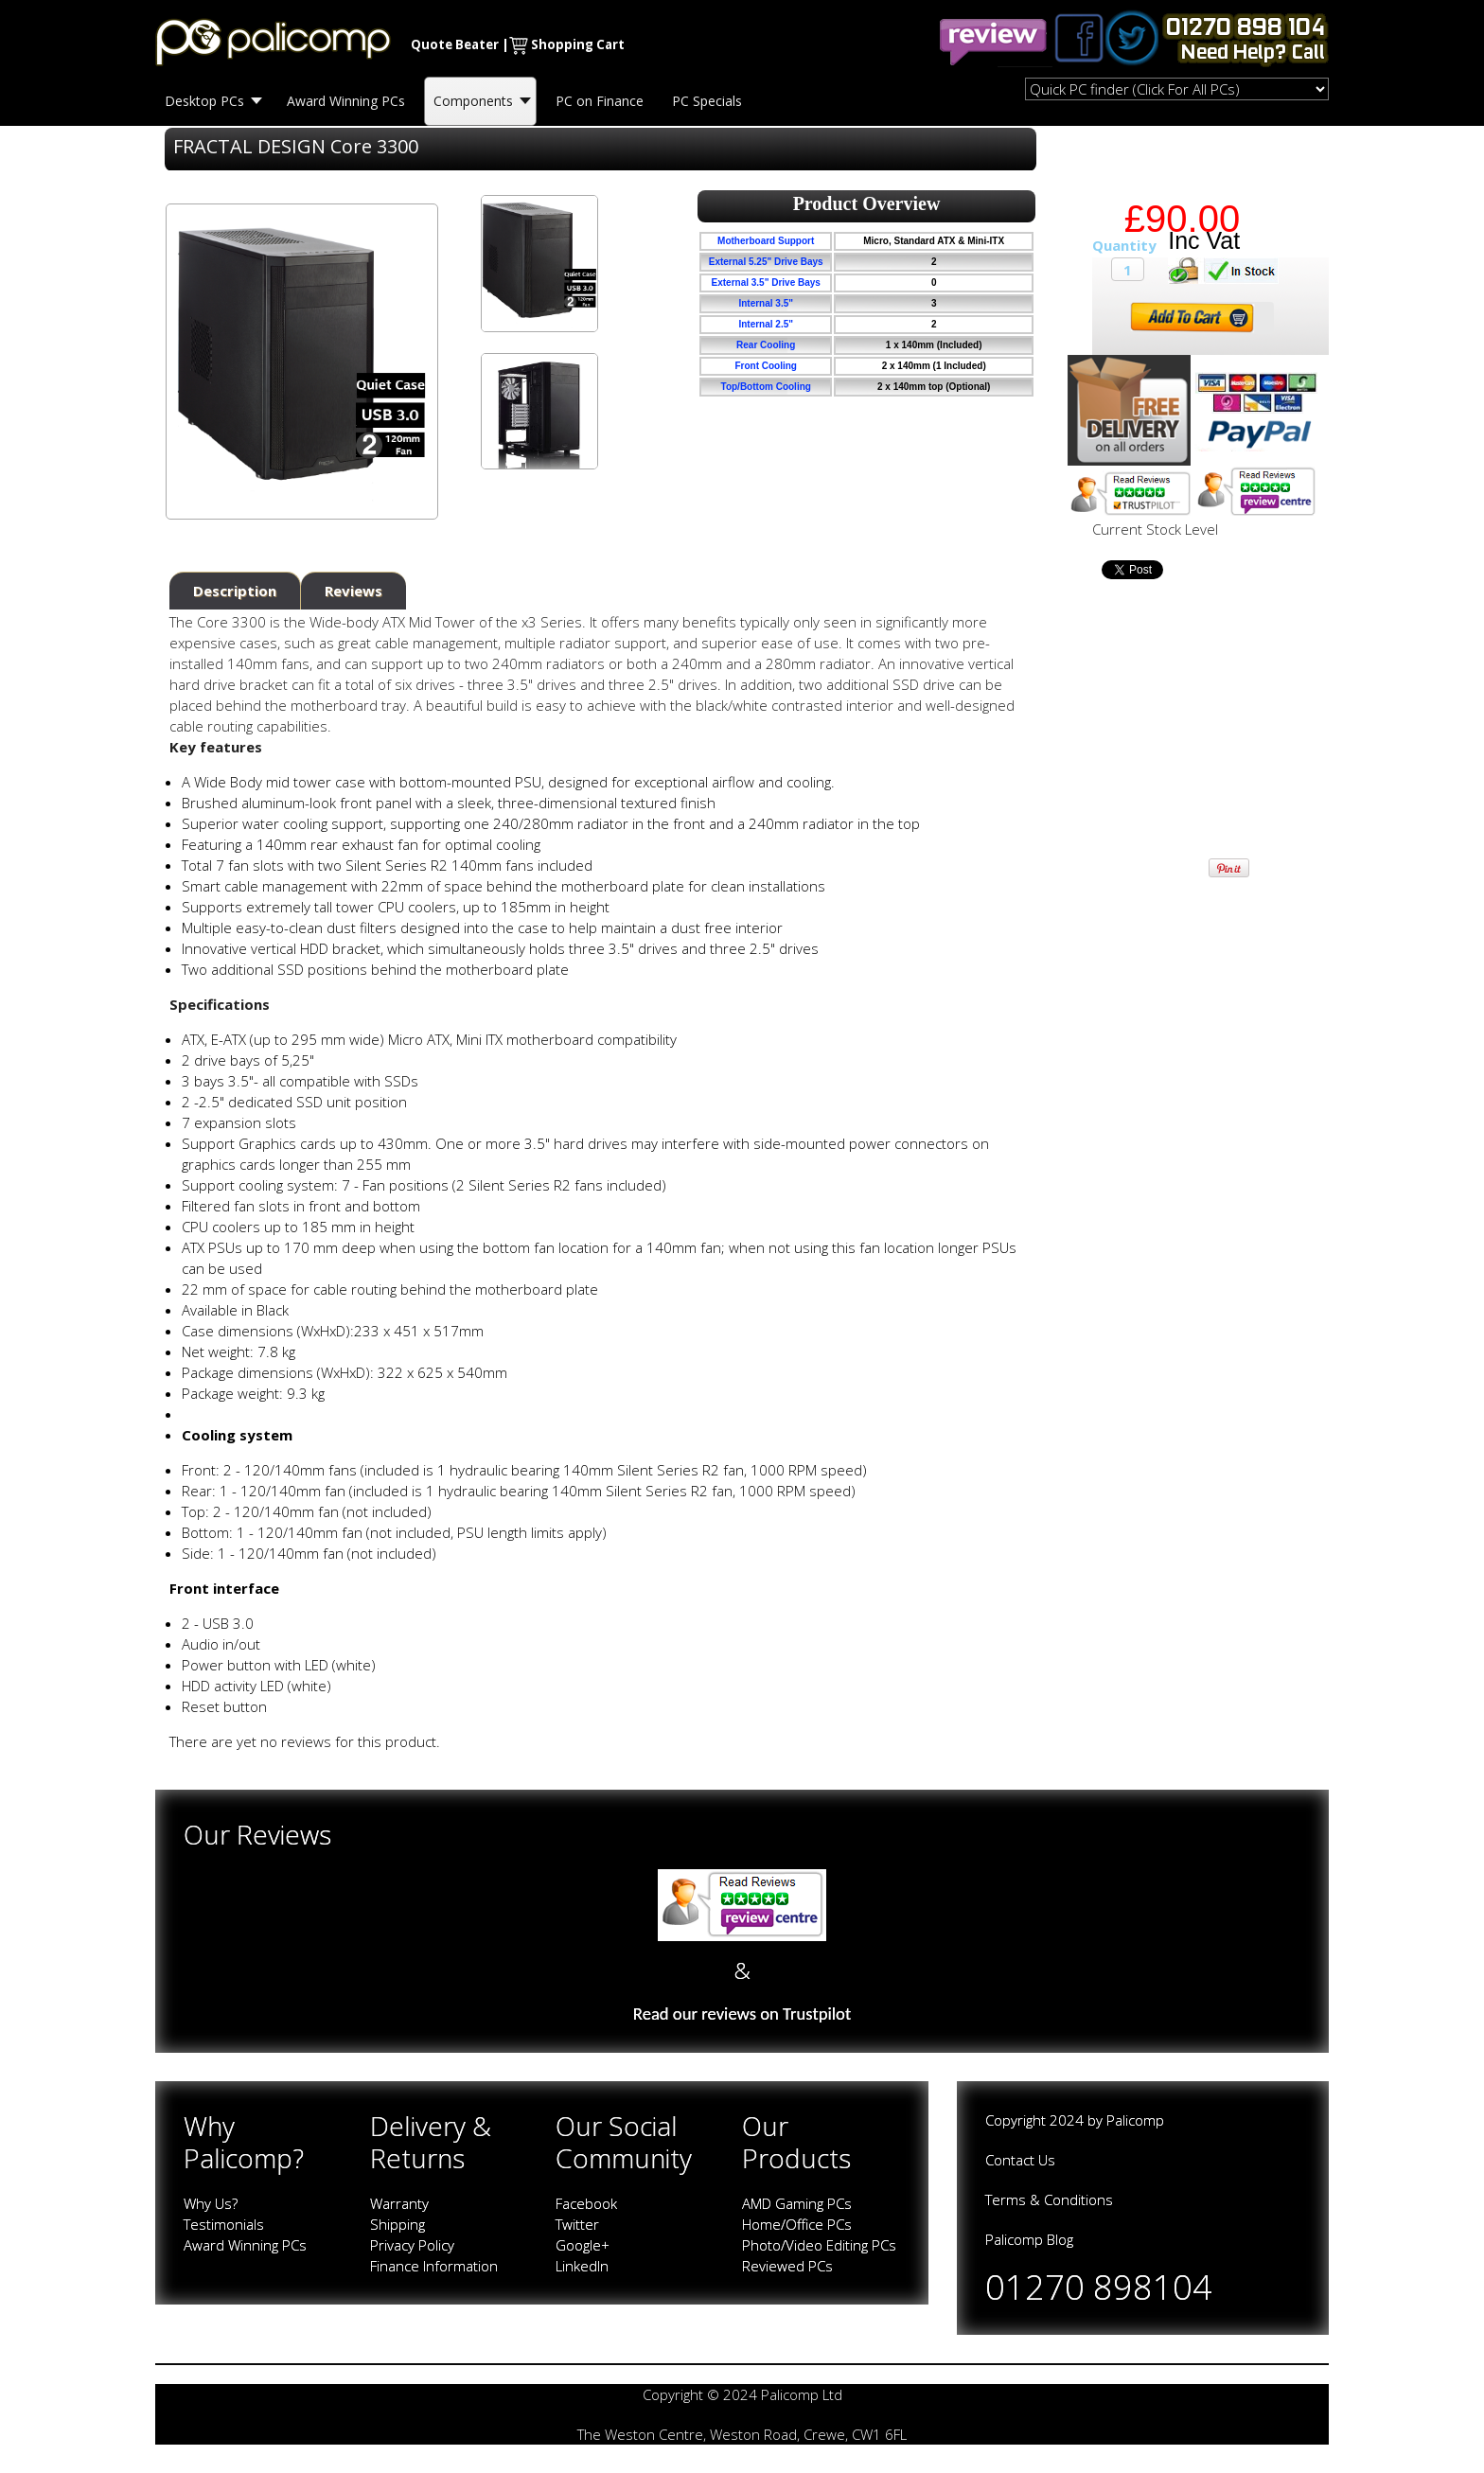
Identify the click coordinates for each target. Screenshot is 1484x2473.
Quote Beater (455, 44)
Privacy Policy (412, 2244)
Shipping (397, 2224)
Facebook (586, 2203)
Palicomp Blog (1029, 2239)
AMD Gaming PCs (797, 2203)
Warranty (399, 2203)
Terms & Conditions (1049, 2199)
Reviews (353, 590)
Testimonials (224, 2224)
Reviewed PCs (787, 2265)
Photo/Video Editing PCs (819, 2244)
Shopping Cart (578, 44)
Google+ (583, 2244)
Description (234, 590)
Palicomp (1135, 2120)
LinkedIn (582, 2265)
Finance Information (434, 2265)
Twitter (577, 2224)
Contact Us (1020, 2159)
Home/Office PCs (797, 2224)
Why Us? (211, 2203)
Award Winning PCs (245, 2244)
